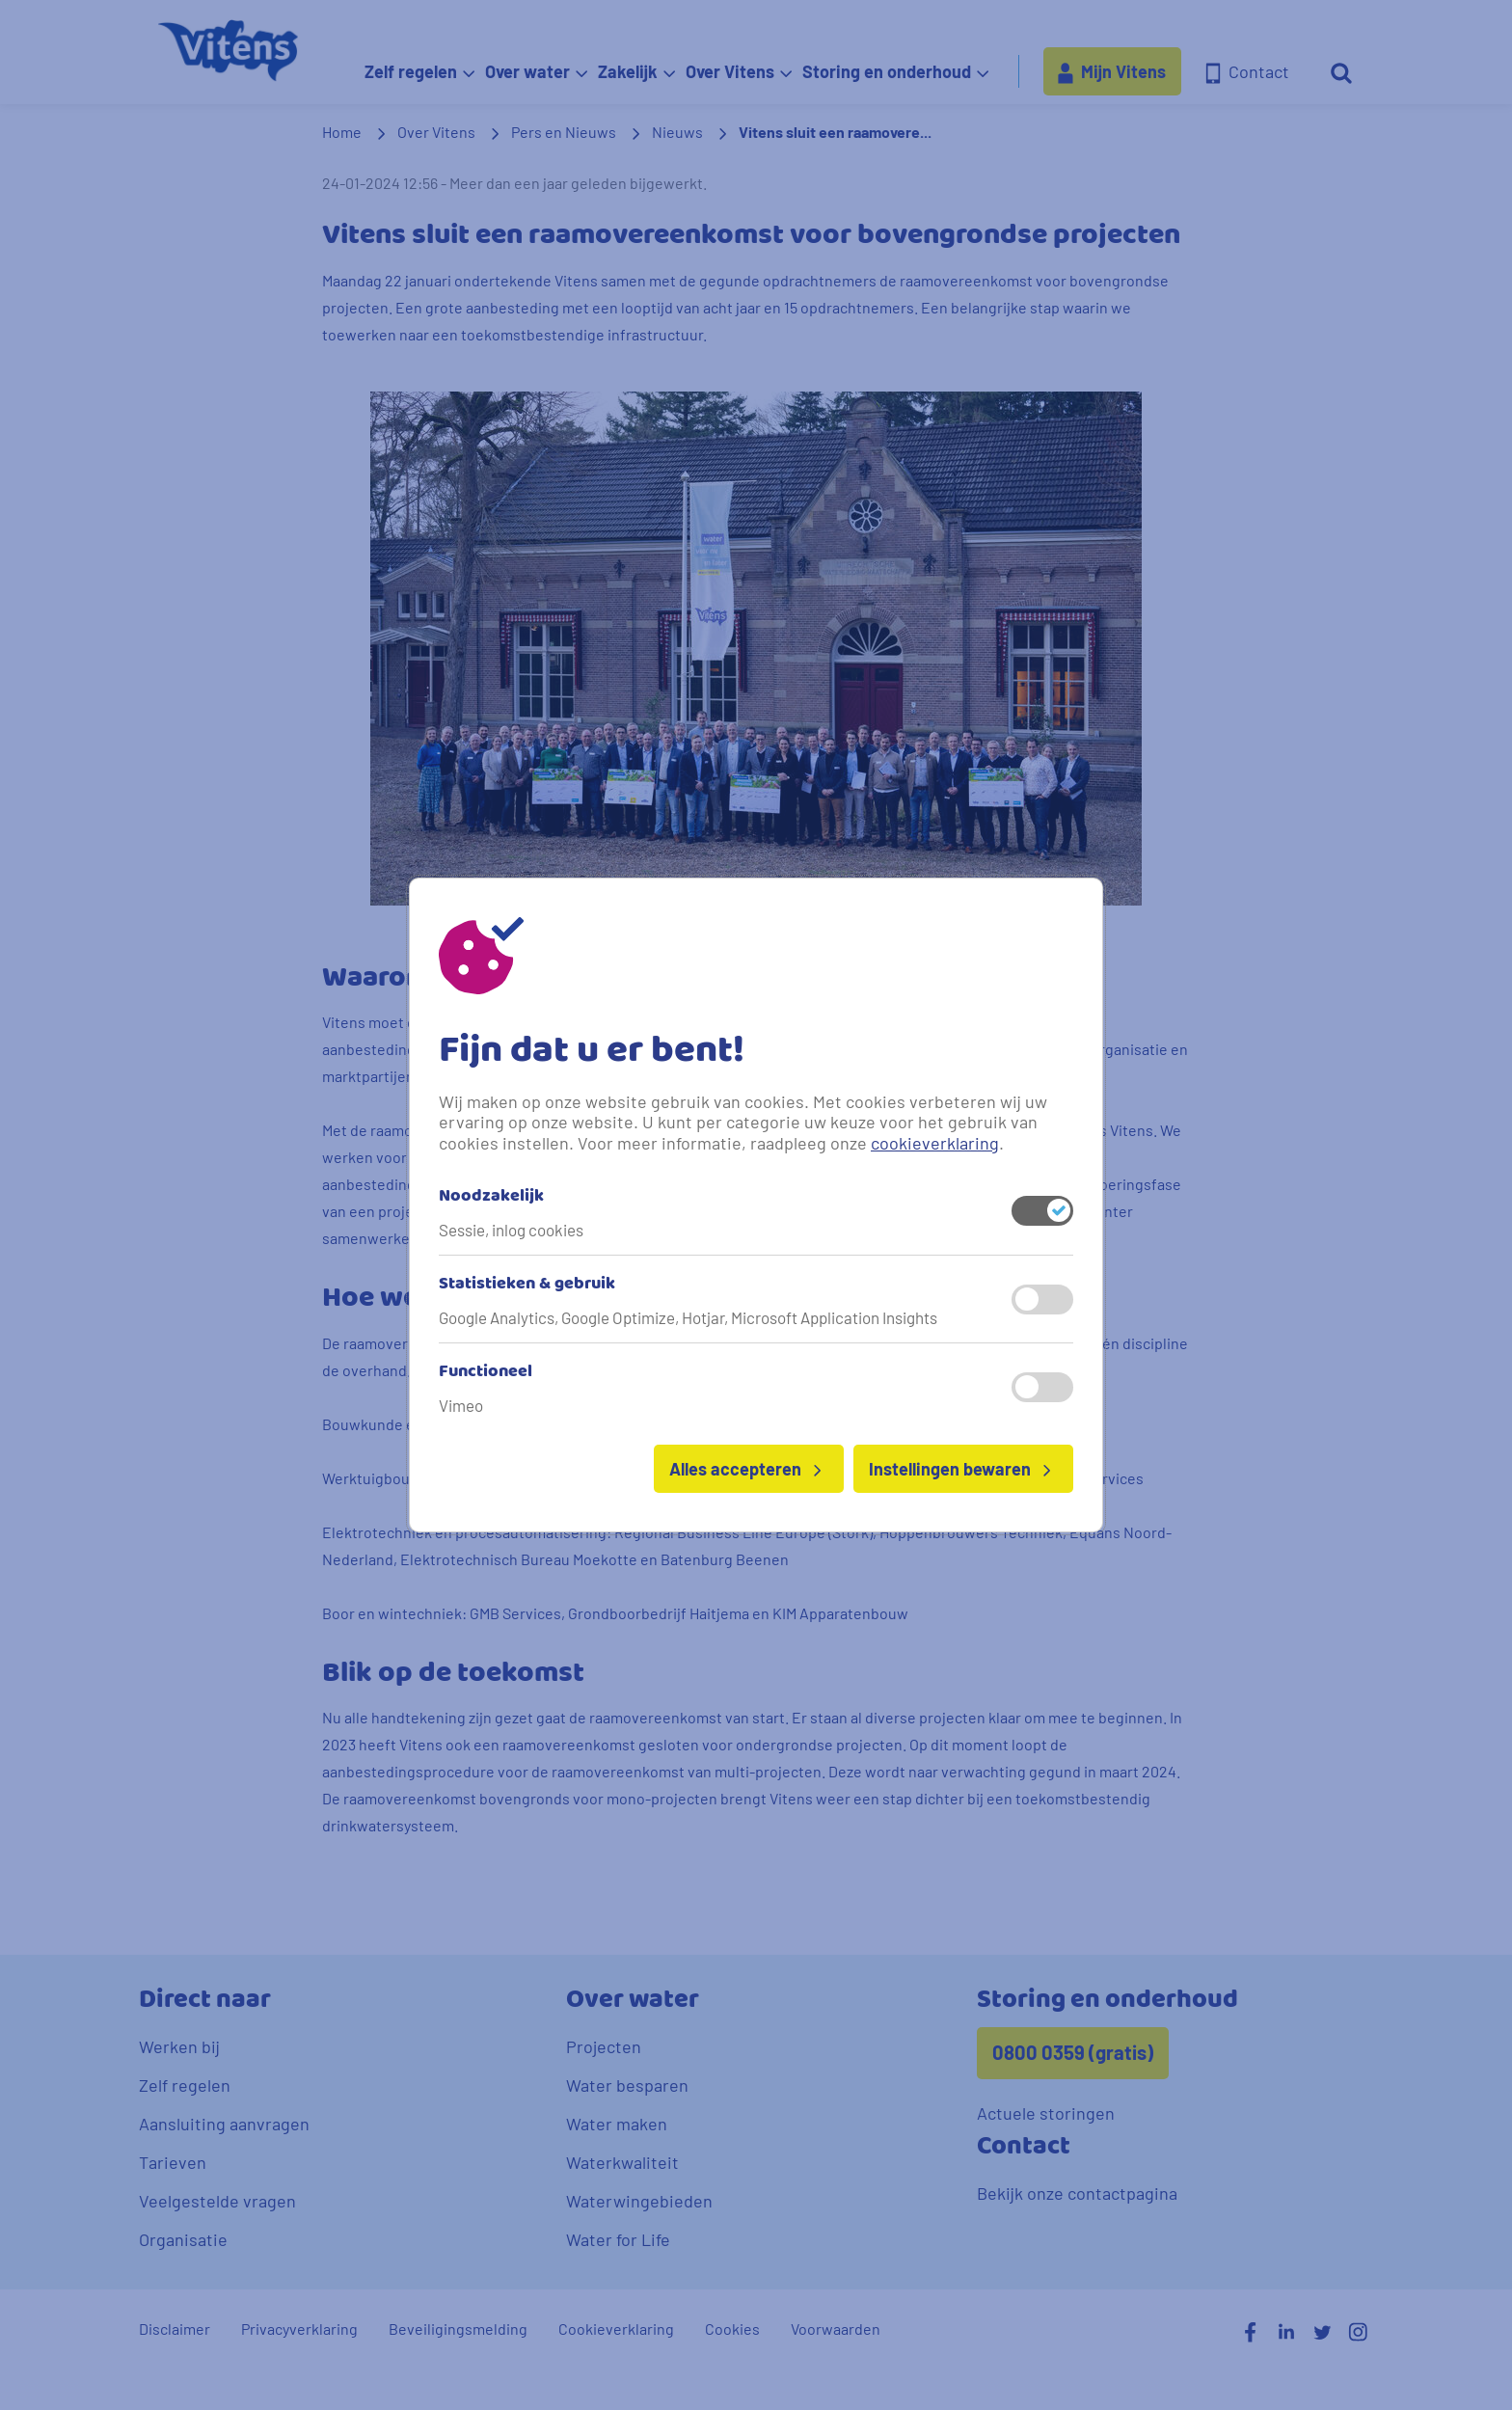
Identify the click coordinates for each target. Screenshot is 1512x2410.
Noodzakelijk (491, 1196)
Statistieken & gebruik (527, 1284)
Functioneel (485, 1372)
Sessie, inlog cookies (511, 1229)
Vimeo (461, 1405)
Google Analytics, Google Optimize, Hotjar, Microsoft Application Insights (688, 1317)
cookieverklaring (935, 1142)
